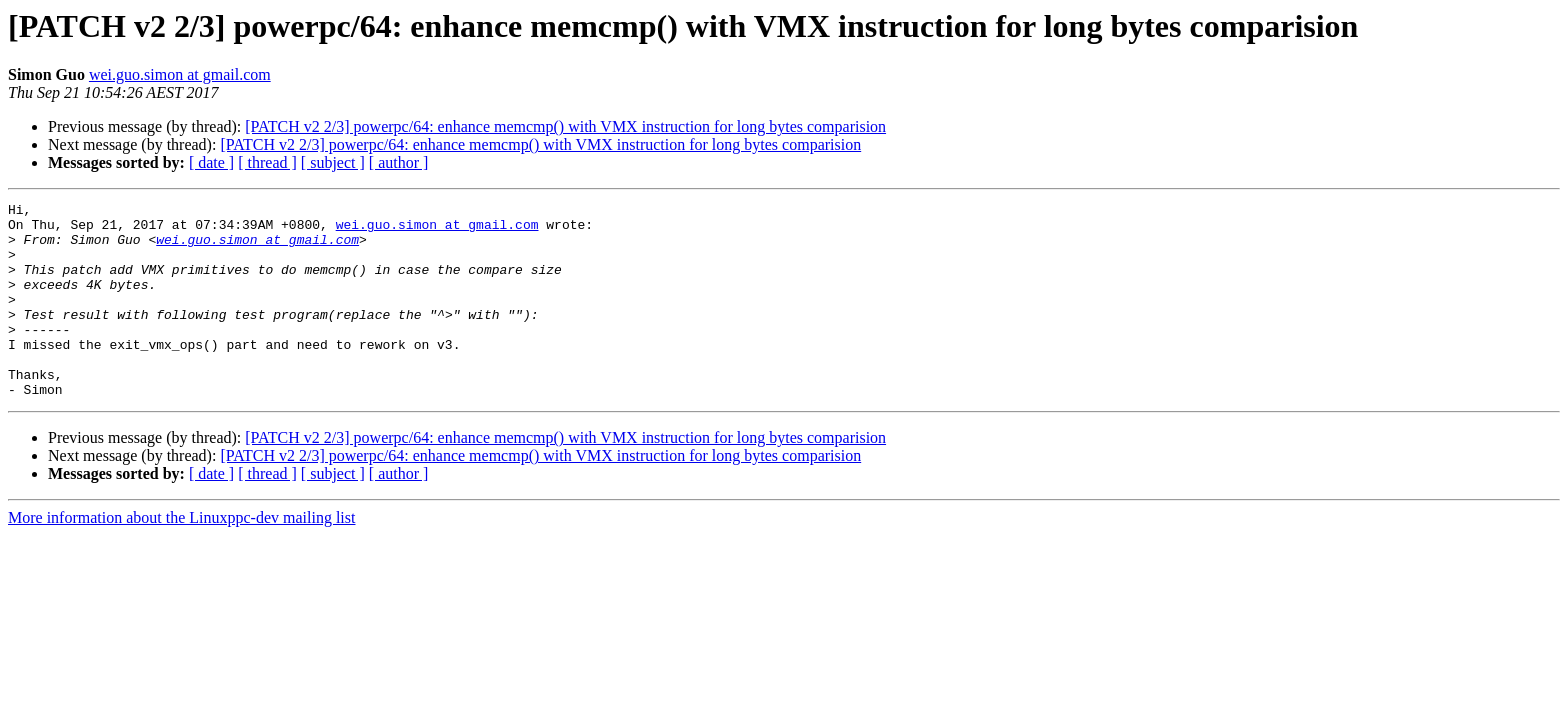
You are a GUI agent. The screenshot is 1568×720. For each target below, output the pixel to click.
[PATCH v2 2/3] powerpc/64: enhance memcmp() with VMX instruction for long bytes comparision (565, 126)
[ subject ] (333, 162)
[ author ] (399, 162)
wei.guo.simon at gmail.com (180, 74)
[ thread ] (267, 162)
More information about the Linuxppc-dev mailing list (181, 556)
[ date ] (211, 162)
